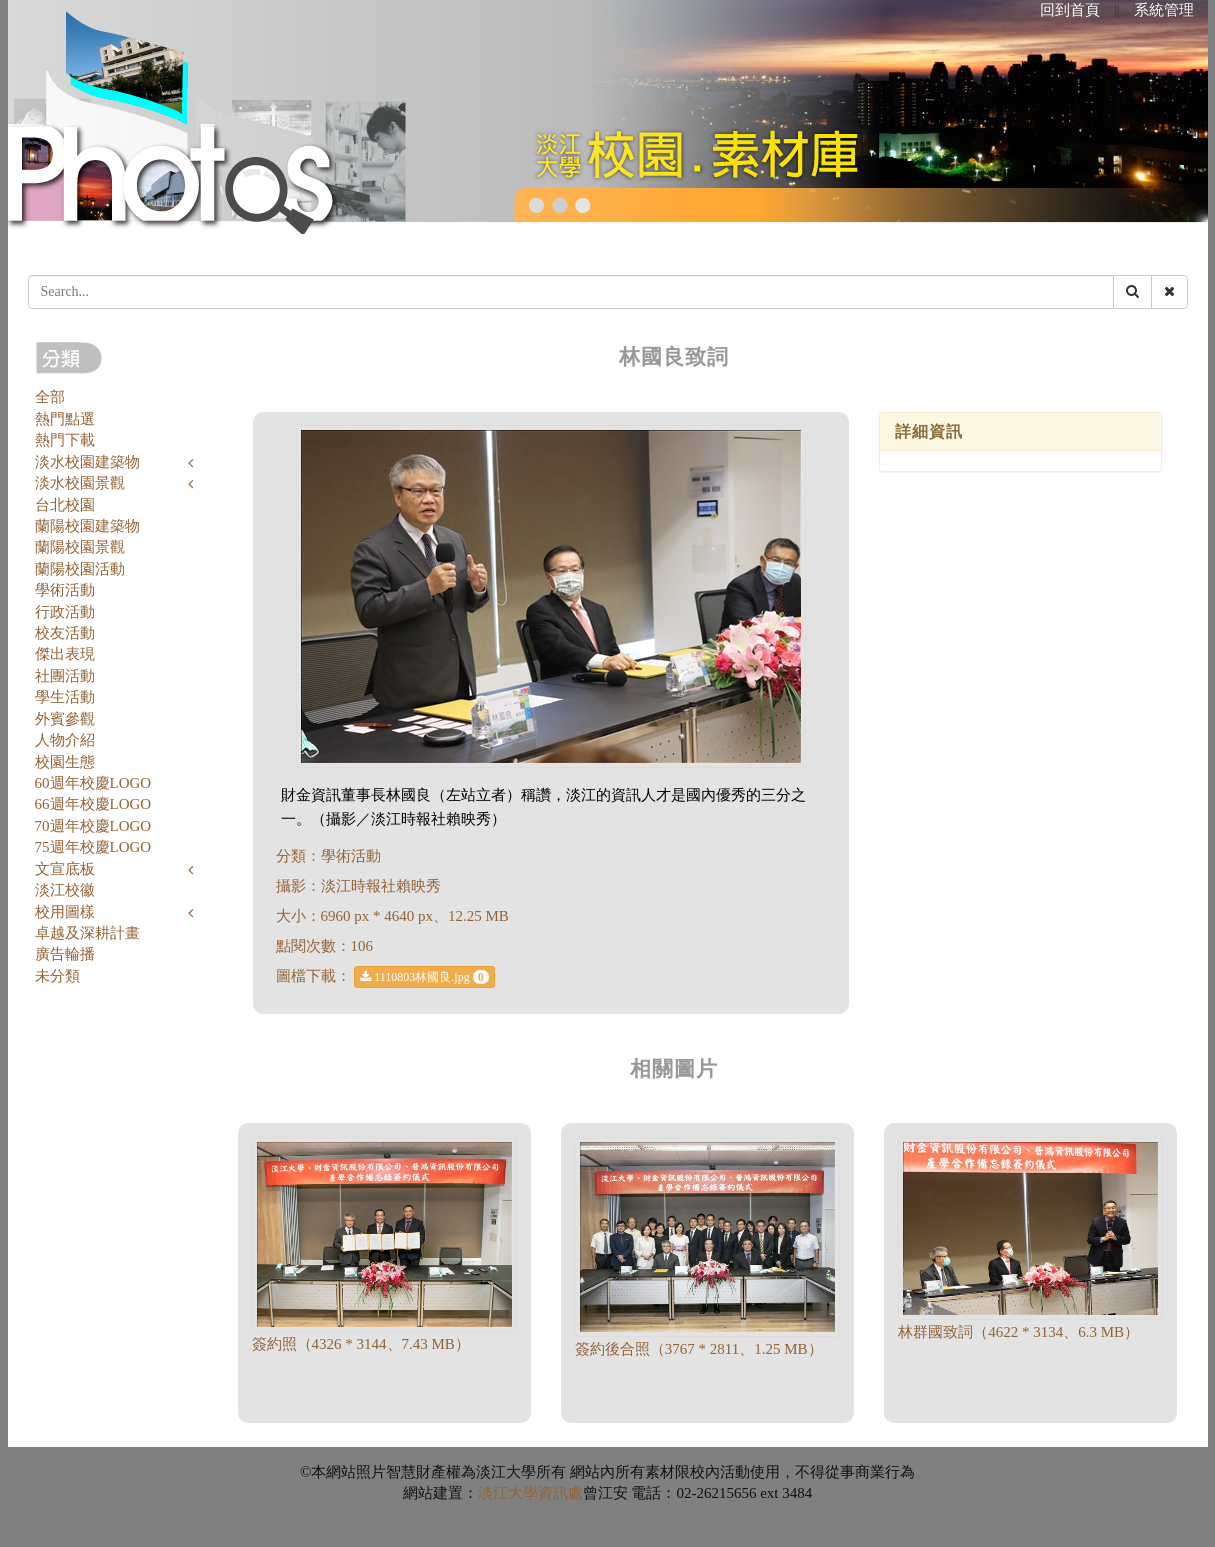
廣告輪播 (65, 954)
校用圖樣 (65, 912)
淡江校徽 (65, 890)
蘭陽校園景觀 (80, 547)
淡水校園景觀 (80, 483)
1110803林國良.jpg (424, 977)
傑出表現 (65, 654)
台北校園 (65, 505)
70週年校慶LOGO (93, 826)
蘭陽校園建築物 (87, 526)
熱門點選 (65, 419)
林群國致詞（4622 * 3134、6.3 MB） (1018, 1332)
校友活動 (65, 633)
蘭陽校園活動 (80, 569)
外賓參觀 (65, 719)
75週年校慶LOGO (93, 847)
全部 (50, 397)
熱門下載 (65, 440)
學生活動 (65, 697)
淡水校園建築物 (87, 462)
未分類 (57, 976)
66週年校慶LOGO (93, 804)
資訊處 (560, 1493)
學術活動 (65, 590)
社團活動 (65, 676)
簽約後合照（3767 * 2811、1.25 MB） (699, 1349)
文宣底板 (65, 869)
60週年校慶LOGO (93, 783)
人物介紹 (65, 740)
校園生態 (65, 762)
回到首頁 (1070, 10)
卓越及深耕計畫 (87, 933)
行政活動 (65, 612)
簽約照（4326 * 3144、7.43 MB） (361, 1344)
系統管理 (1164, 10)
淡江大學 (508, 1493)
